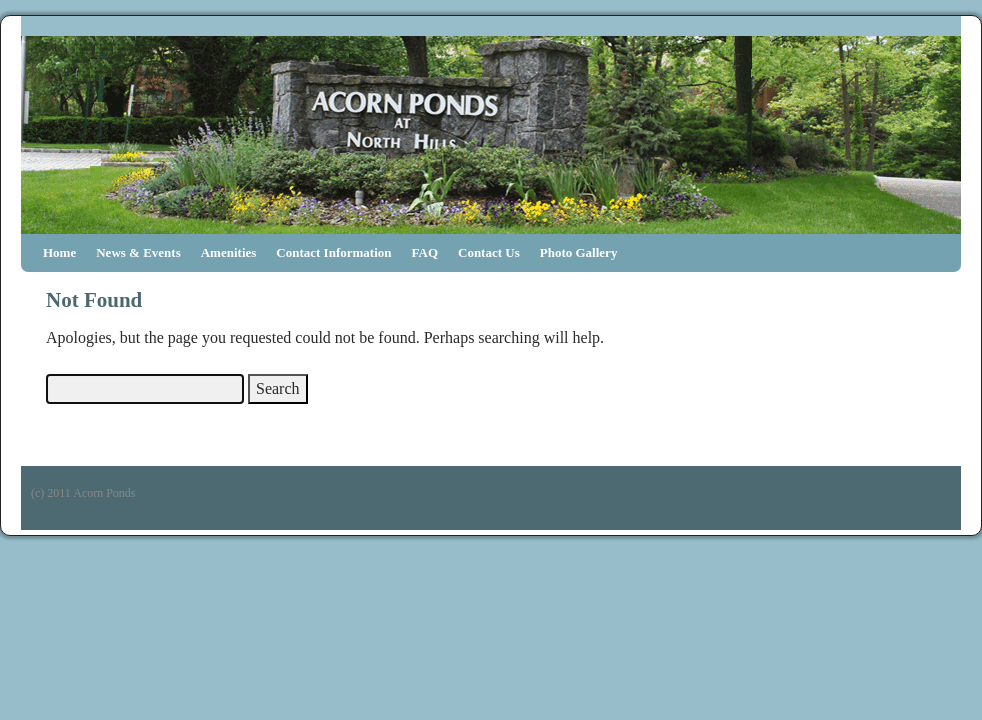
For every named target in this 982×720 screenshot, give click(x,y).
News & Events (138, 252)
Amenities (229, 252)
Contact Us (489, 252)
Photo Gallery (579, 252)
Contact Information (333, 252)
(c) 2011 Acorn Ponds (83, 493)
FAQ (425, 252)
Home (59, 252)
